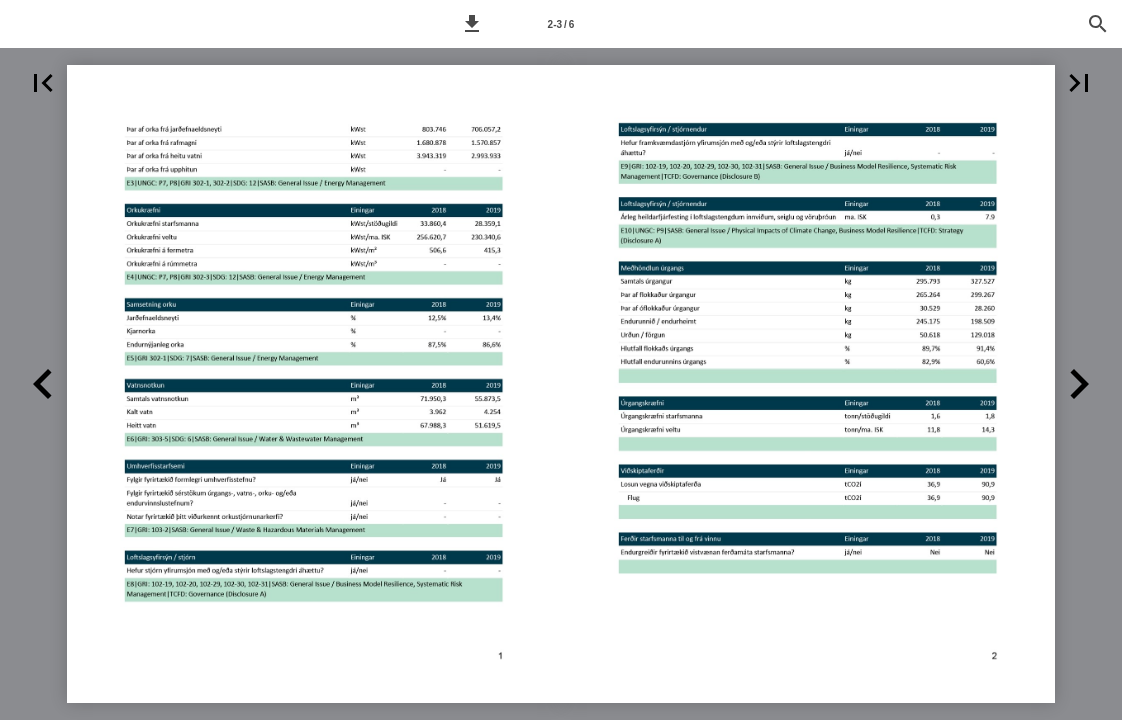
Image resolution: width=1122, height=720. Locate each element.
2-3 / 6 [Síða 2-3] (561, 24)
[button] (472, 24)
